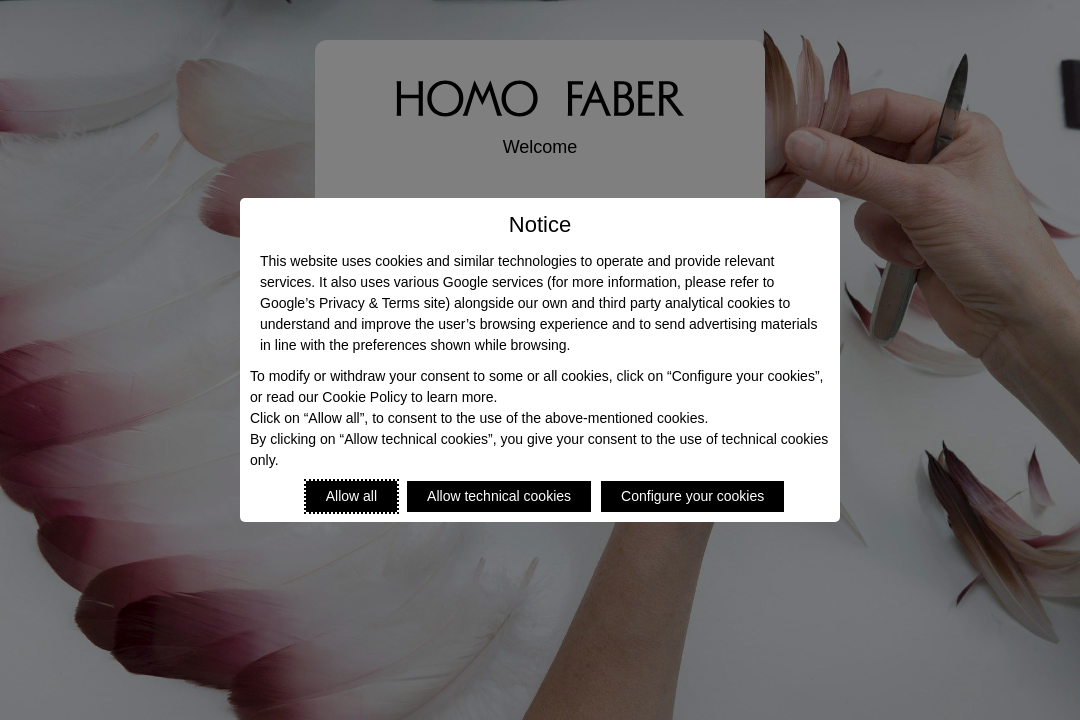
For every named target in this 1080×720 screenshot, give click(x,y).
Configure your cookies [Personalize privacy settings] (692, 496)
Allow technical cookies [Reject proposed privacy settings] (499, 496)
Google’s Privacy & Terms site (352, 303)
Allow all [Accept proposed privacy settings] (351, 496)
